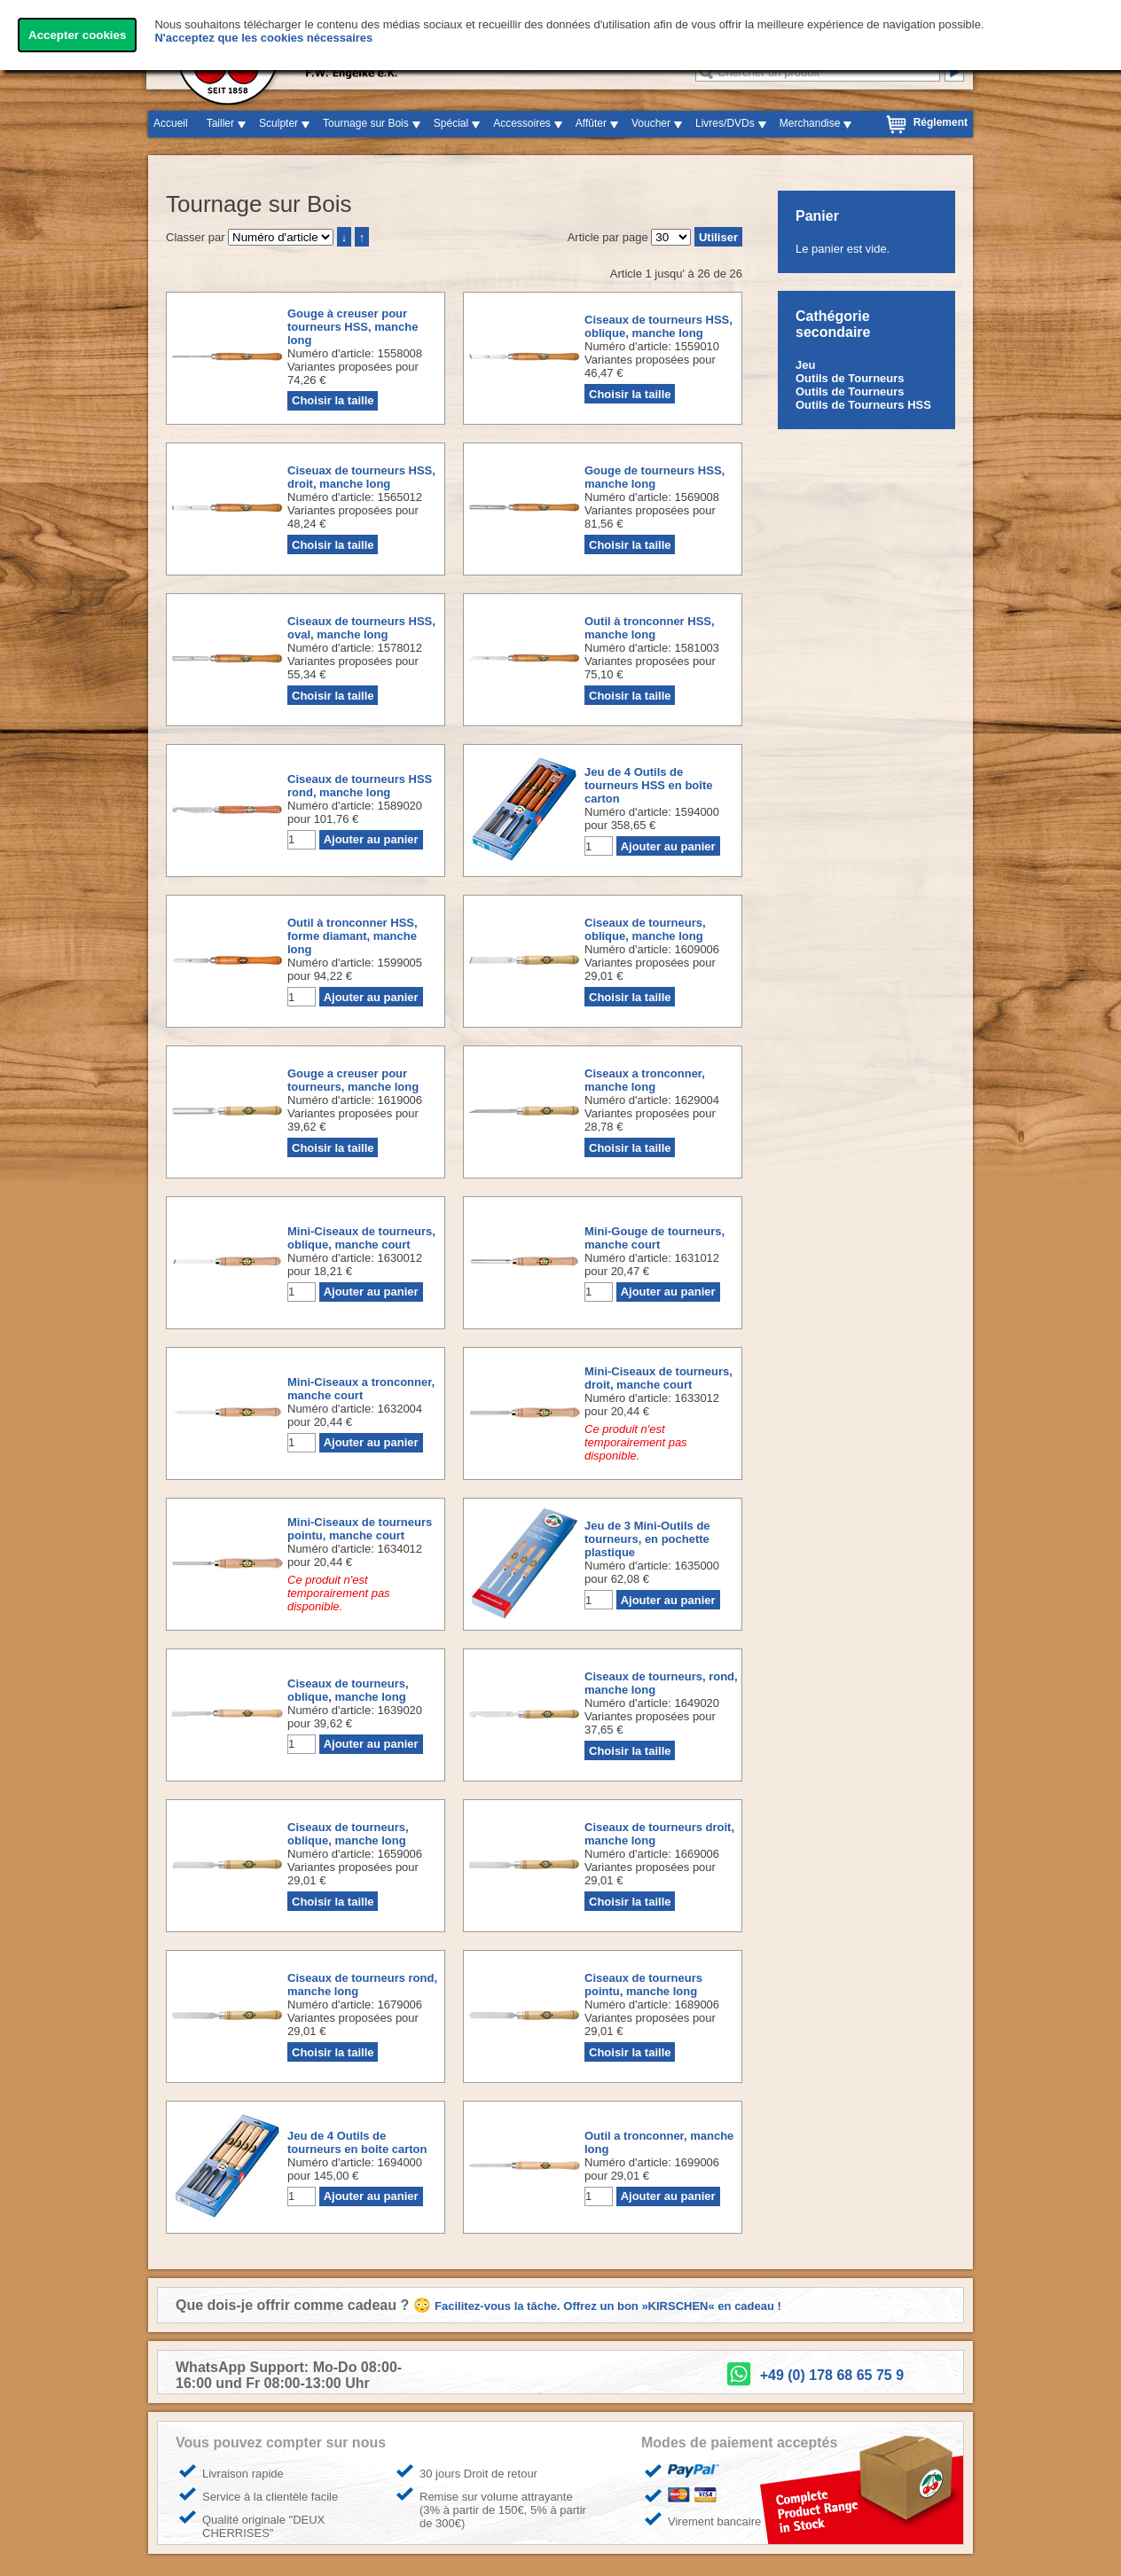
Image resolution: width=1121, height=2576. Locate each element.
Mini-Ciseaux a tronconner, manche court (361, 1388)
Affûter (591, 123)
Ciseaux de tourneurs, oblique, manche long (645, 929)
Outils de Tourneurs (850, 378)
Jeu (805, 365)
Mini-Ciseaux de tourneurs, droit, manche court (658, 1378)
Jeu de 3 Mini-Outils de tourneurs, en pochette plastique (647, 1539)
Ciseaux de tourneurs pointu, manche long (643, 1984)
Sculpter (278, 123)
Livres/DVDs (725, 123)
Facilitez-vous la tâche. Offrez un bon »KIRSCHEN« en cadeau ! (608, 2306)
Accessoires (522, 123)
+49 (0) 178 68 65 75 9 (832, 2375)
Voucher (650, 123)
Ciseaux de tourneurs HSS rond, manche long (359, 785)
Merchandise (810, 123)
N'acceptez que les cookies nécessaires (263, 37)
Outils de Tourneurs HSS (863, 404)
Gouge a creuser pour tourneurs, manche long (353, 1080)
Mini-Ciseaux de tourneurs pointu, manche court (359, 1528)
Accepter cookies (77, 35)
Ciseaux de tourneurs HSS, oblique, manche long (658, 326)
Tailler (220, 123)
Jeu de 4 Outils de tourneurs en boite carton (357, 2142)
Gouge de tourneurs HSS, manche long (654, 477)
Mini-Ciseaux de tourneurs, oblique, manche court (361, 1238)
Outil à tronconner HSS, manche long (649, 628)
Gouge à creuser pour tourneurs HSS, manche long (352, 327)
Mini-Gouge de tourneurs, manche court (654, 1238)
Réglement (940, 122)
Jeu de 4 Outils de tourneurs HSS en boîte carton (648, 785)
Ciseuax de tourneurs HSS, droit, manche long (361, 477)
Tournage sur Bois (366, 123)
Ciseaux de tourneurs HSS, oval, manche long (361, 628)
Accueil (170, 123)
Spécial (451, 123)
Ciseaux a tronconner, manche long (644, 1080)
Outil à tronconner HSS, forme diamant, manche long (352, 936)
